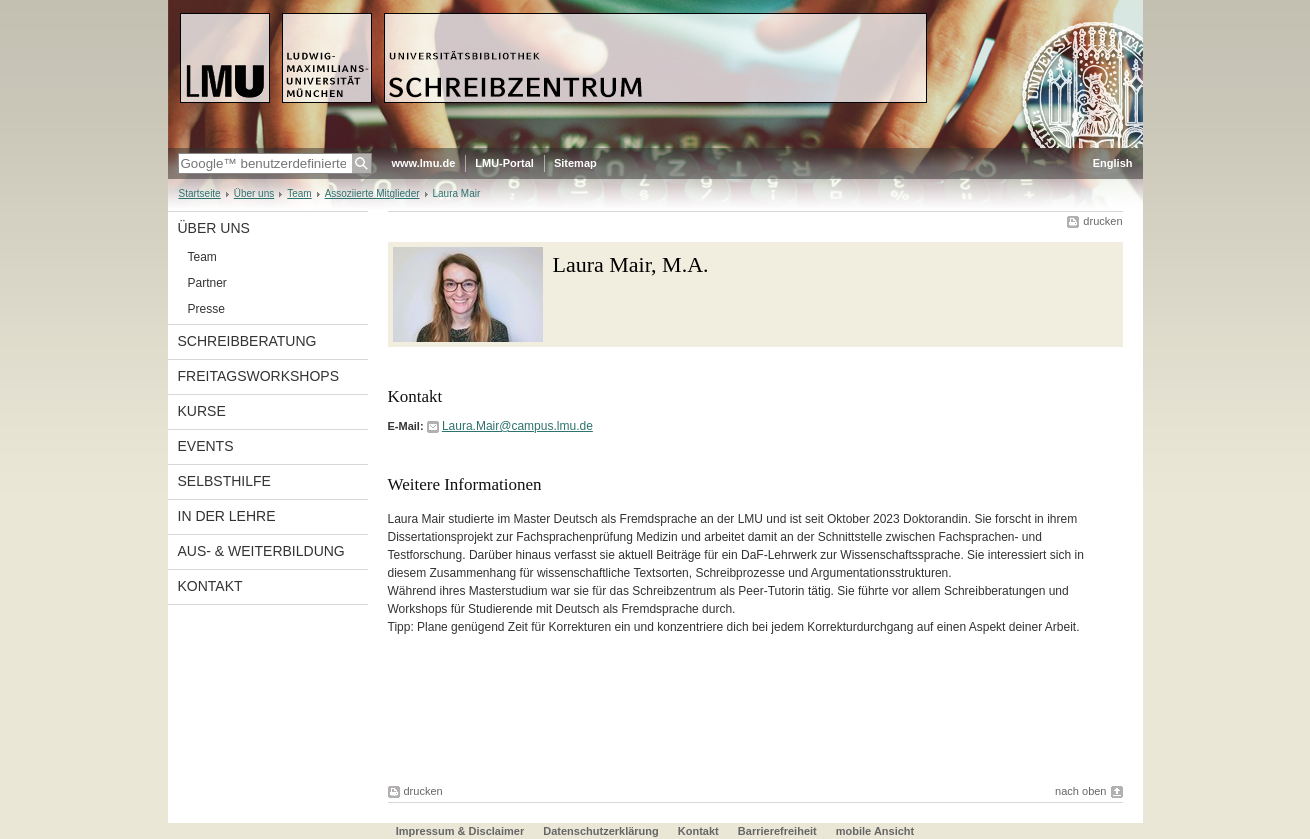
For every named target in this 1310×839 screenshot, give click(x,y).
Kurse (202, 411)
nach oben (1080, 791)
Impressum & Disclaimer (460, 831)
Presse (206, 309)
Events (206, 446)
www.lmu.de (424, 163)
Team (299, 193)
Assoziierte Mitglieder (372, 193)
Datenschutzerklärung (601, 831)
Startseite (200, 193)
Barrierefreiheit (779, 831)
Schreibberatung (247, 341)
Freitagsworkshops (259, 376)
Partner (207, 283)
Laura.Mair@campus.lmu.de (517, 426)
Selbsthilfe (224, 481)
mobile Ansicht (875, 831)
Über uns (254, 193)
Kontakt (210, 586)
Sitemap (575, 163)
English (1113, 163)
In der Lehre (227, 516)
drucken (1102, 221)
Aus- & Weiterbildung (261, 551)
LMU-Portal (504, 163)
